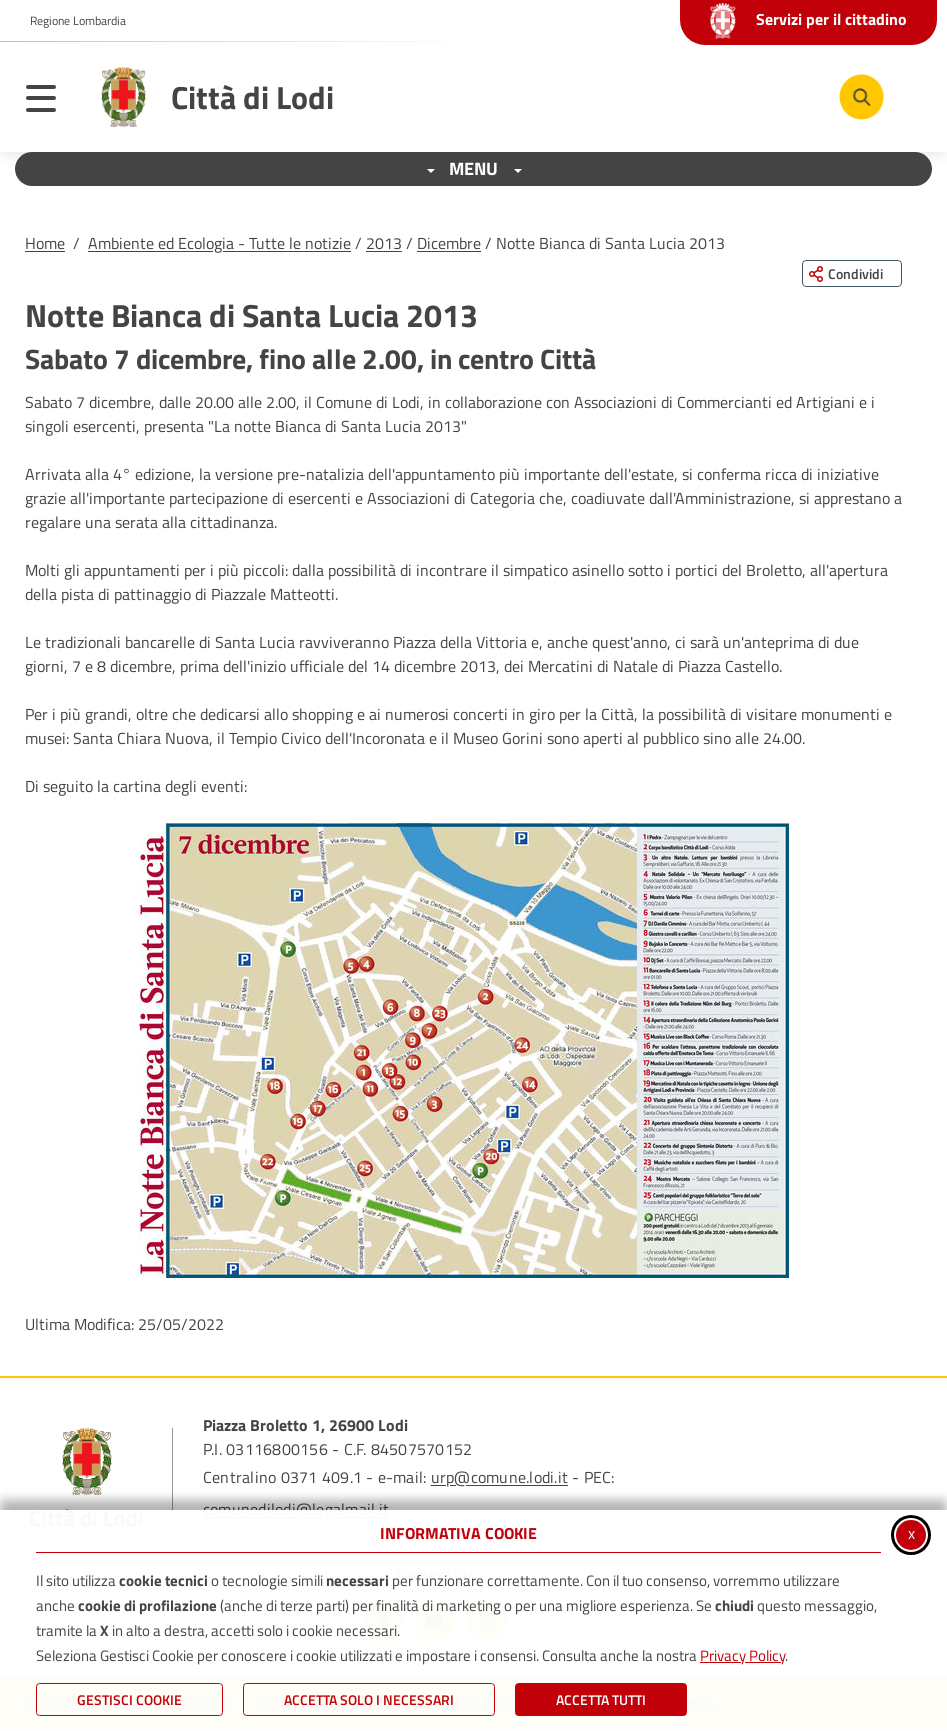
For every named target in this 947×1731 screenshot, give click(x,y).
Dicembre (449, 243)
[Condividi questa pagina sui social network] (852, 273)
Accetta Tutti (601, 1699)
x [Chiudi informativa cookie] (911, 1533)
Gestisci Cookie (129, 1699)
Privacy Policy (742, 1655)
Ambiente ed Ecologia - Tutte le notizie (219, 243)
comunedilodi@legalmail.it (296, 1509)
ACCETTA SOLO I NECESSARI (369, 1699)
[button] (464, 1050)
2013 (384, 243)
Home (45, 243)
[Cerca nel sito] (861, 96)
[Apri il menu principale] (51, 102)
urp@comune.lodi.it (499, 1477)
